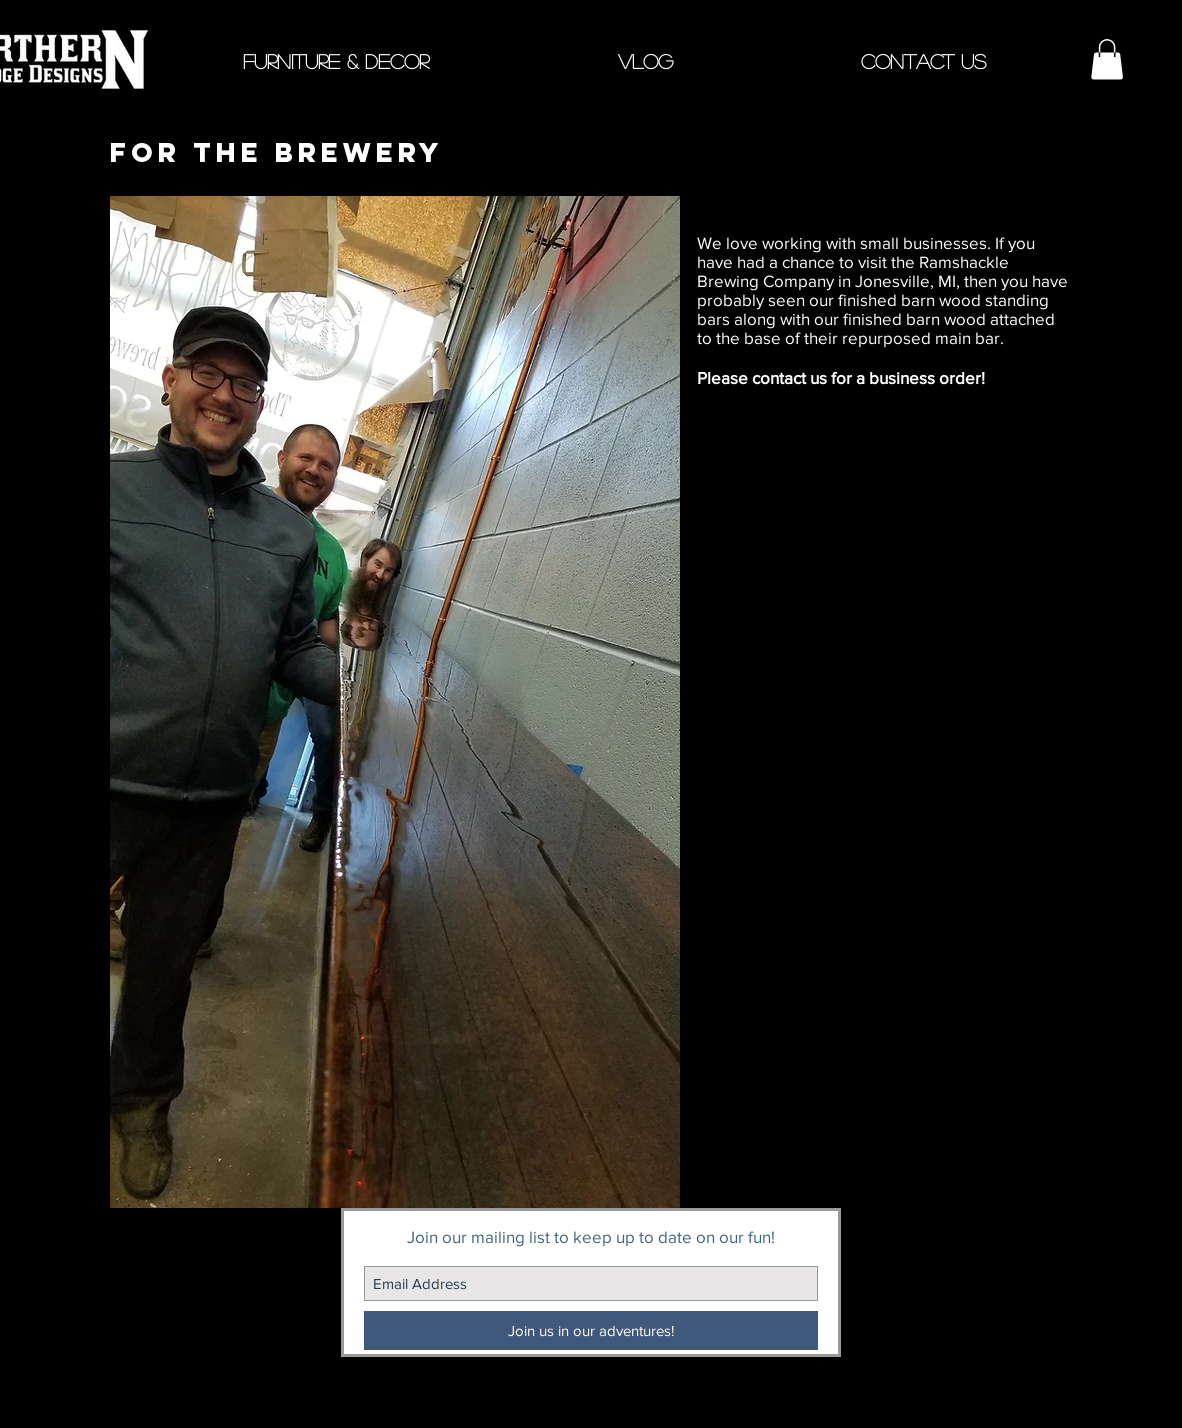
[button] (335, 59)
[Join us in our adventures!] (591, 1330)
